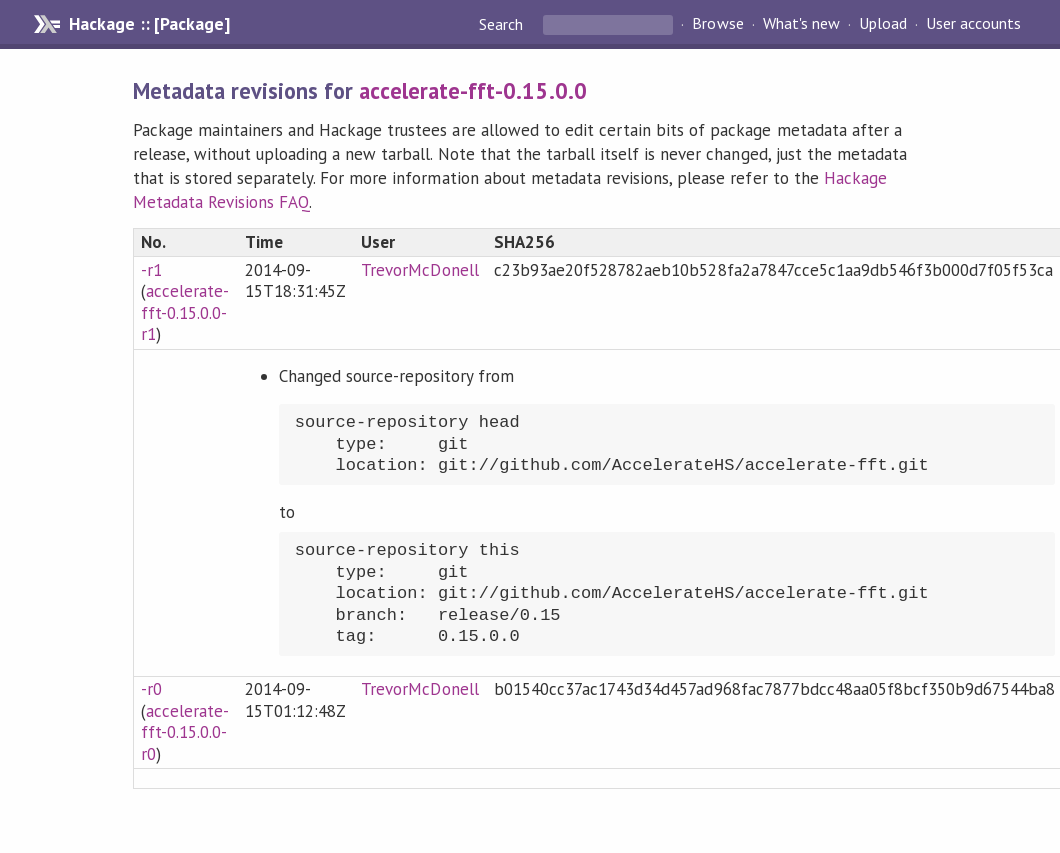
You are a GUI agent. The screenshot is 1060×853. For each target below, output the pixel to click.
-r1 (151, 270)
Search (503, 24)
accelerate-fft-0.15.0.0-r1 (185, 312)
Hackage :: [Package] (149, 24)
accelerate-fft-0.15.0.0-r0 (185, 732)
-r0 (151, 689)
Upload (883, 24)
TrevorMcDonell (419, 270)
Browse (717, 24)
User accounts (973, 24)
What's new (801, 24)
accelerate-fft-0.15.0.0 (473, 90)
